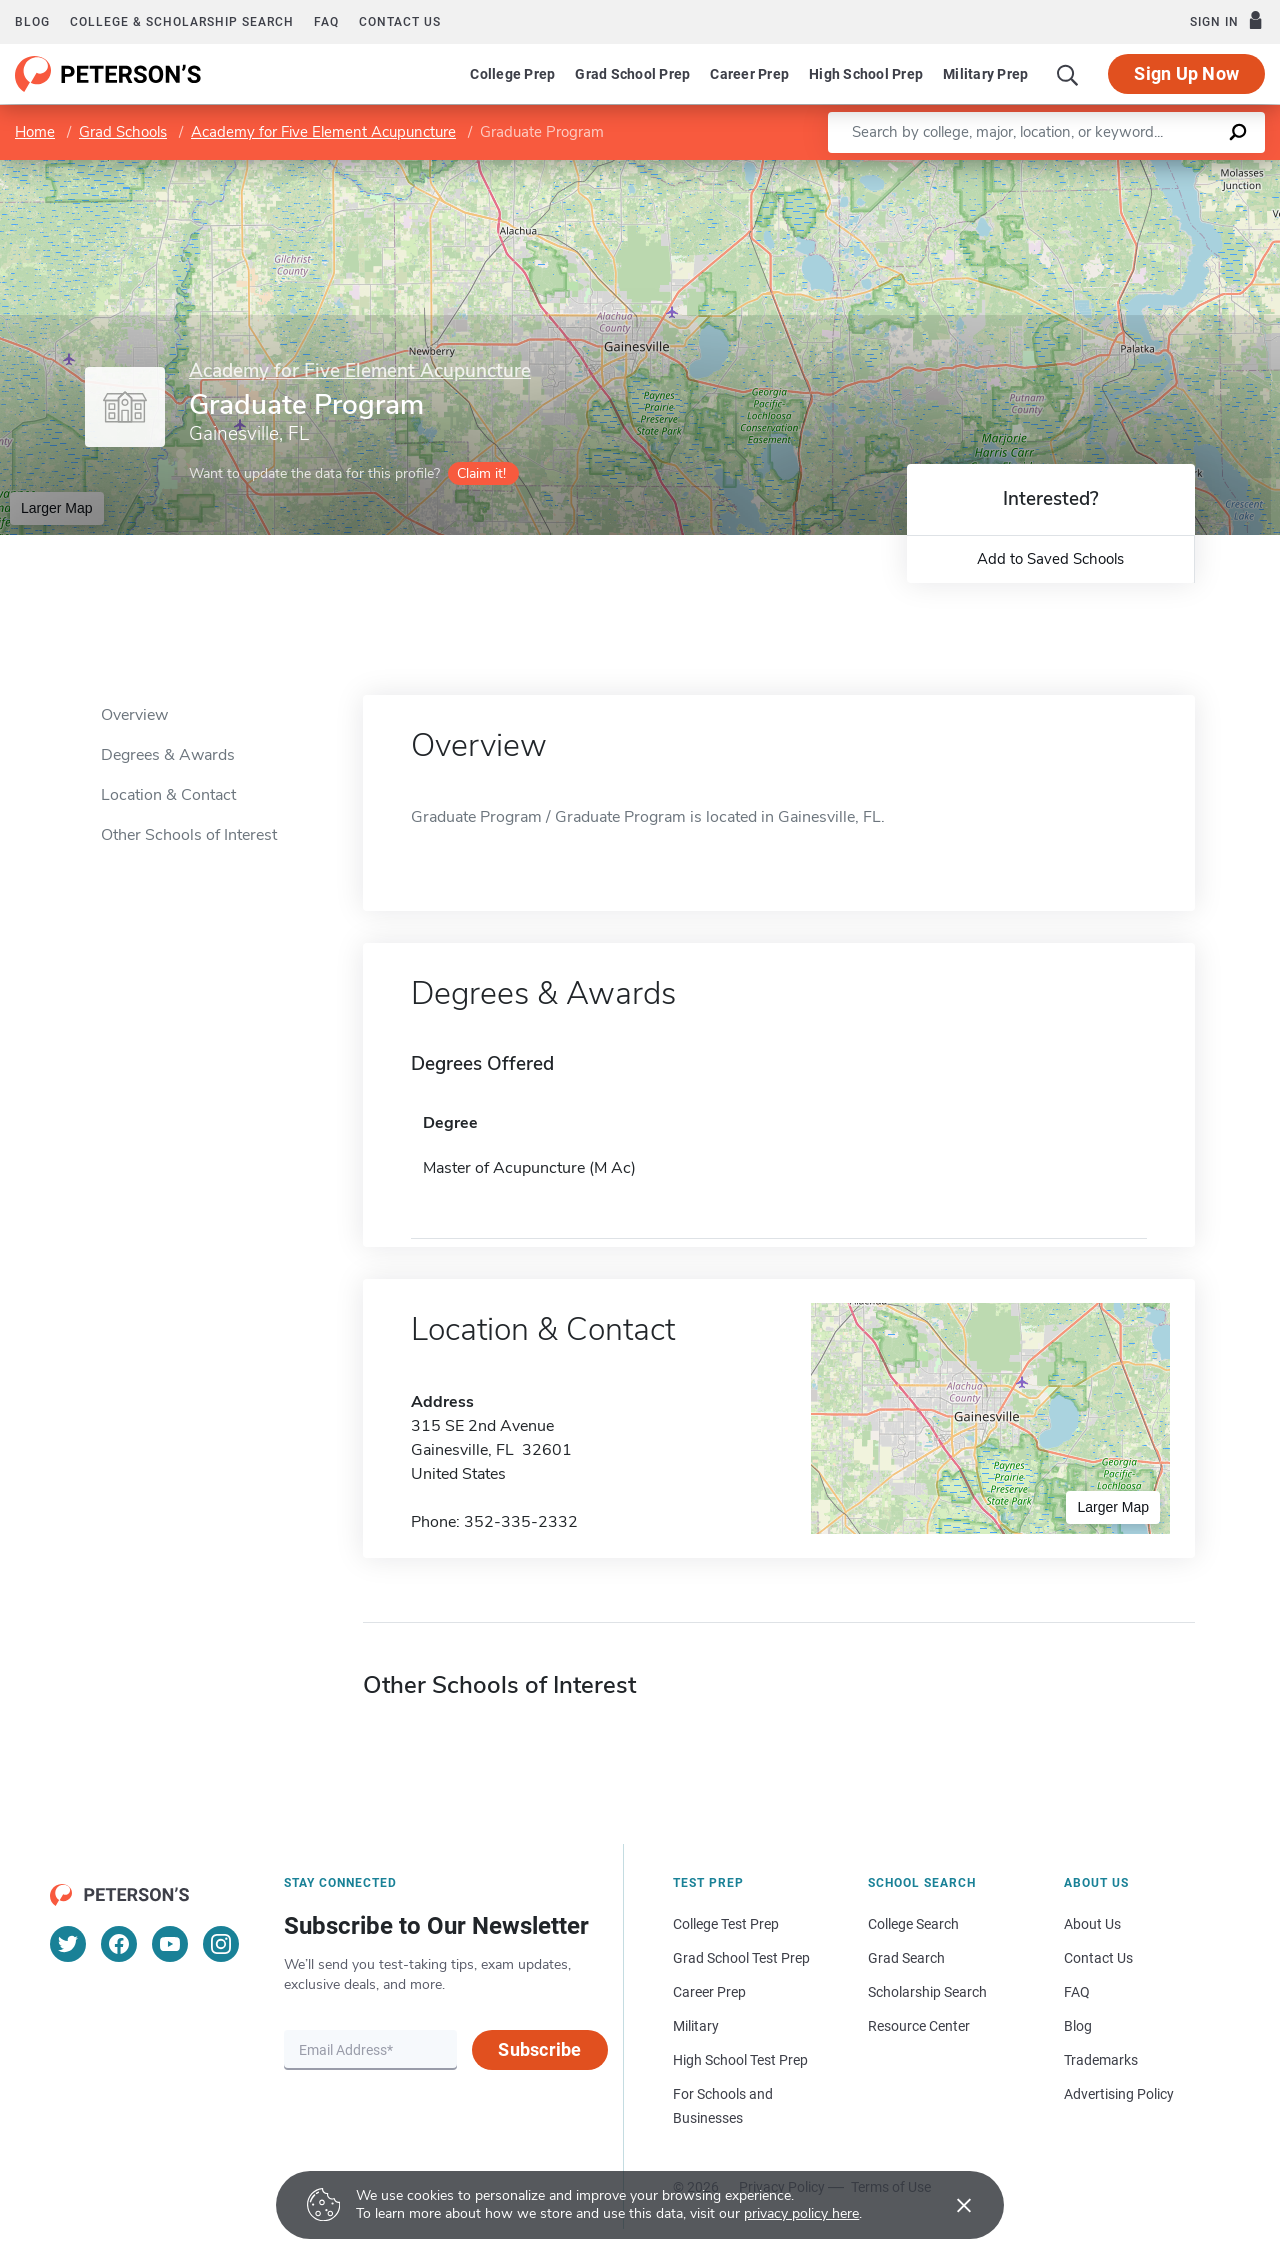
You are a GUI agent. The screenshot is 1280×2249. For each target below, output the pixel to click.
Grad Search (906, 1958)
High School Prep (866, 74)
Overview (134, 715)
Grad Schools (123, 132)
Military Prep (985, 74)
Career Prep (749, 74)
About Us (1092, 1924)
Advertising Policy (1119, 2094)
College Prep (512, 74)
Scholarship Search (927, 1992)
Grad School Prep (632, 74)
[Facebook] (119, 1944)
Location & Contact (168, 795)
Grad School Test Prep (741, 1958)
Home (35, 132)
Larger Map (57, 508)
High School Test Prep (740, 2060)
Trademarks (1101, 2060)
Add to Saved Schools (1050, 559)
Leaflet (1047, 170)
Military (696, 2026)
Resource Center (919, 2026)
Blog (32, 22)
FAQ (326, 22)
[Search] (1068, 74)
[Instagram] (221, 1944)
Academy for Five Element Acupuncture (323, 132)
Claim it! (481, 473)
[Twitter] (68, 1944)
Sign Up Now (1186, 73)
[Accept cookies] (950, 2205)
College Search (913, 1924)
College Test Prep (726, 1924)
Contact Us (1098, 1958)
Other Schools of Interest (189, 835)
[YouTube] (170, 1944)
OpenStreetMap (1144, 170)
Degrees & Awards (168, 755)
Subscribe (539, 2049)
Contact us (400, 22)
